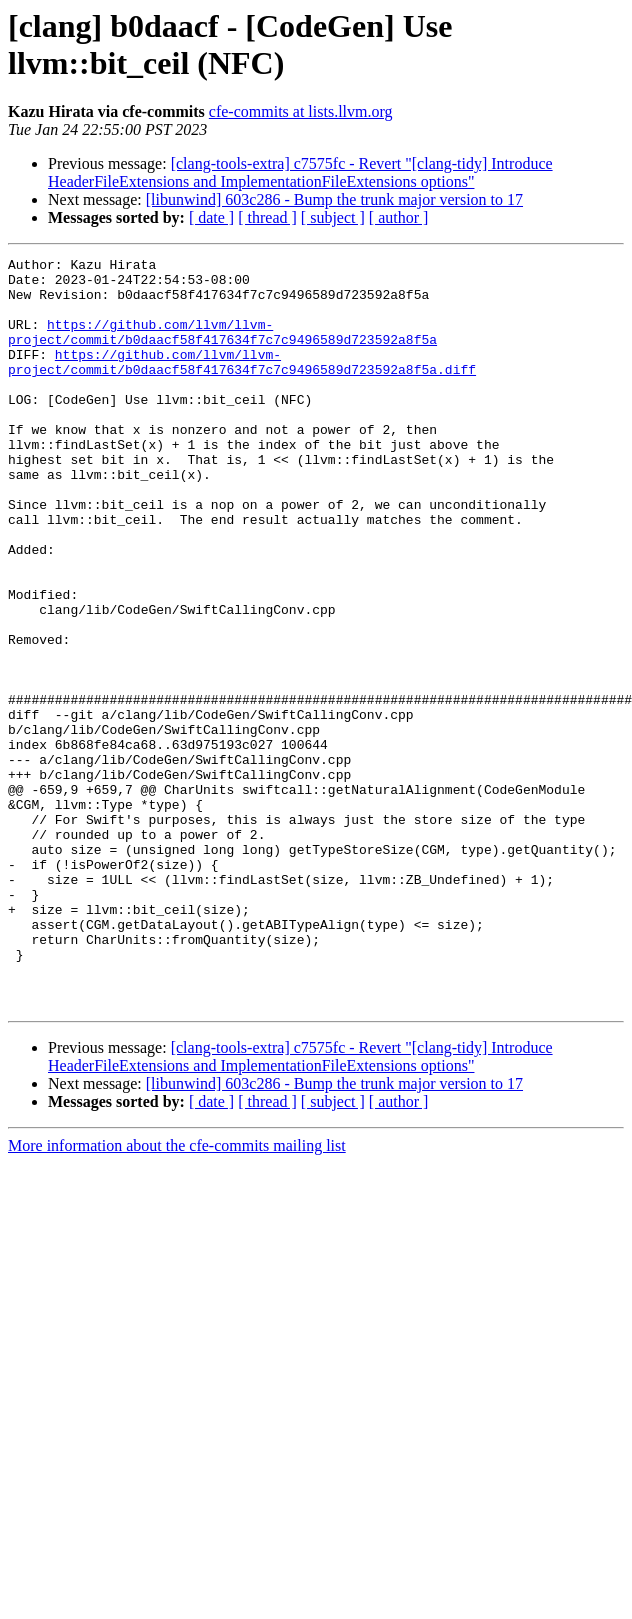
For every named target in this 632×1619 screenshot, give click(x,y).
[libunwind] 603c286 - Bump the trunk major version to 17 (334, 199)
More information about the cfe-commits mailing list (177, 1295)
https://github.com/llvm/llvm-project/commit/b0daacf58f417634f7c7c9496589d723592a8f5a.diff (242, 384)
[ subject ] (333, 217)
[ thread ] (267, 217)
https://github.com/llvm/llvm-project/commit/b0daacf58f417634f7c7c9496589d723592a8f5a (222, 348)
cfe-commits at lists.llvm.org (301, 111)
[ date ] (211, 217)
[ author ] (399, 217)
